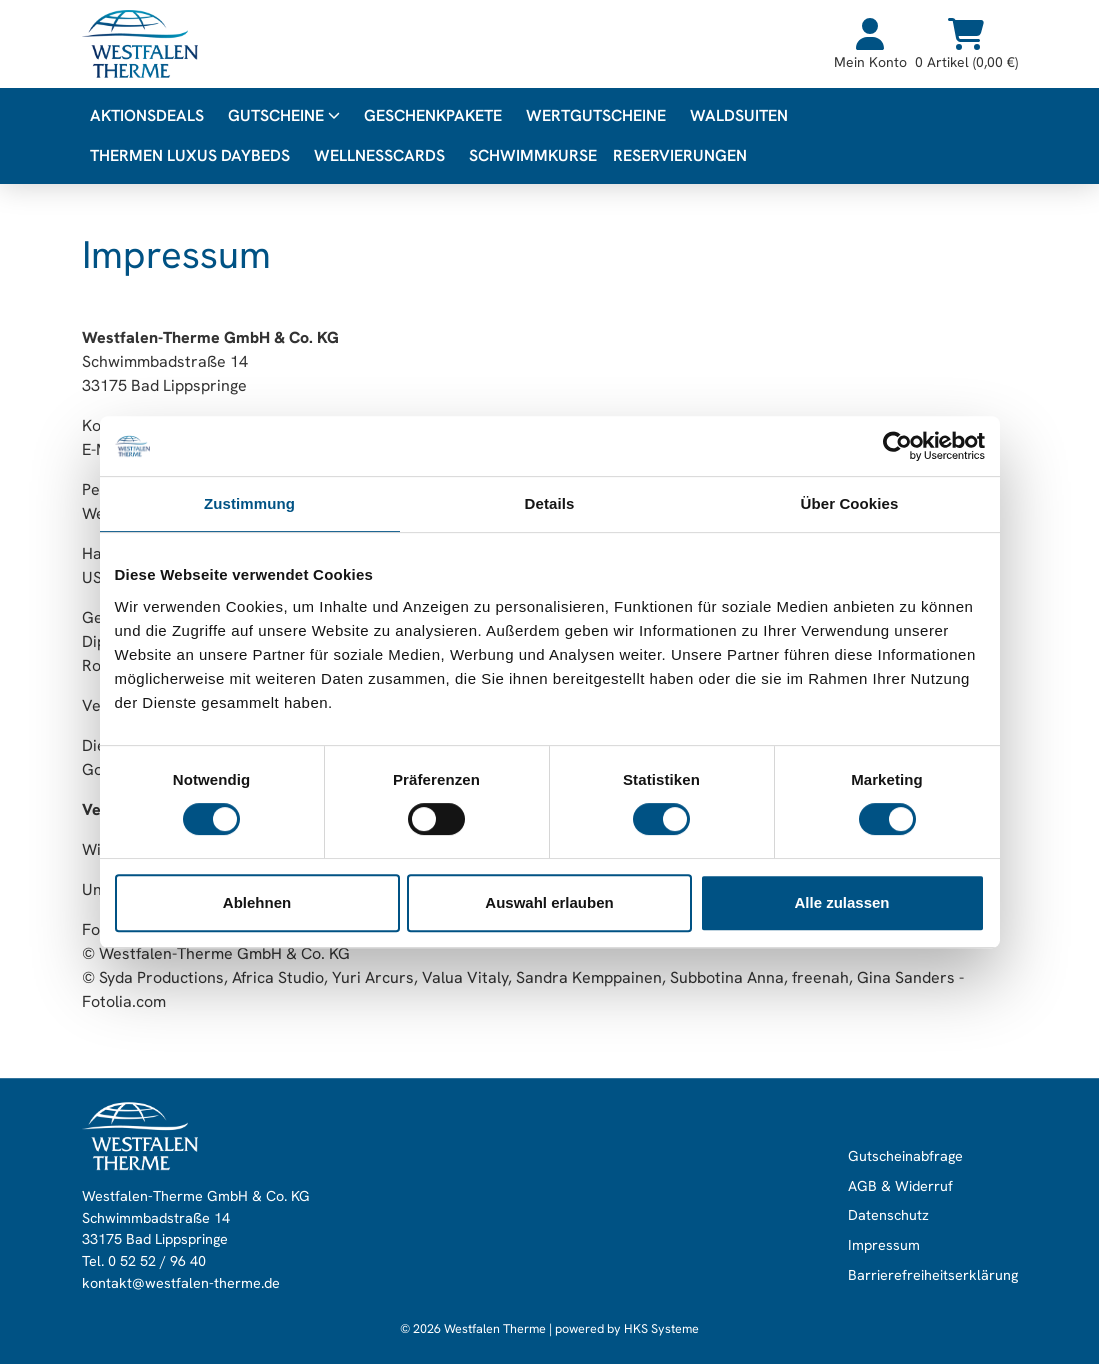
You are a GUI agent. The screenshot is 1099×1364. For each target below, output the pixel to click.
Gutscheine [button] (284, 115)
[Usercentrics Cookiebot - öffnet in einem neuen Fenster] (897, 446)
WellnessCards (379, 155)
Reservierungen (680, 155)
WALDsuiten (739, 115)
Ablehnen (257, 902)
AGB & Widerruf (900, 1186)
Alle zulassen (841, 902)
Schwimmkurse (533, 155)
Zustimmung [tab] (249, 503)
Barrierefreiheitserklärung (933, 1275)
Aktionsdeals (147, 115)
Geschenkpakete (433, 115)
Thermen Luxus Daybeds (190, 155)
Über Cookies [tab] (850, 503)
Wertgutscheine (596, 115)
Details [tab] (550, 503)
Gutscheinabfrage (905, 1156)
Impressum (884, 1245)
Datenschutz (888, 1216)
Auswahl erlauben (549, 902)
